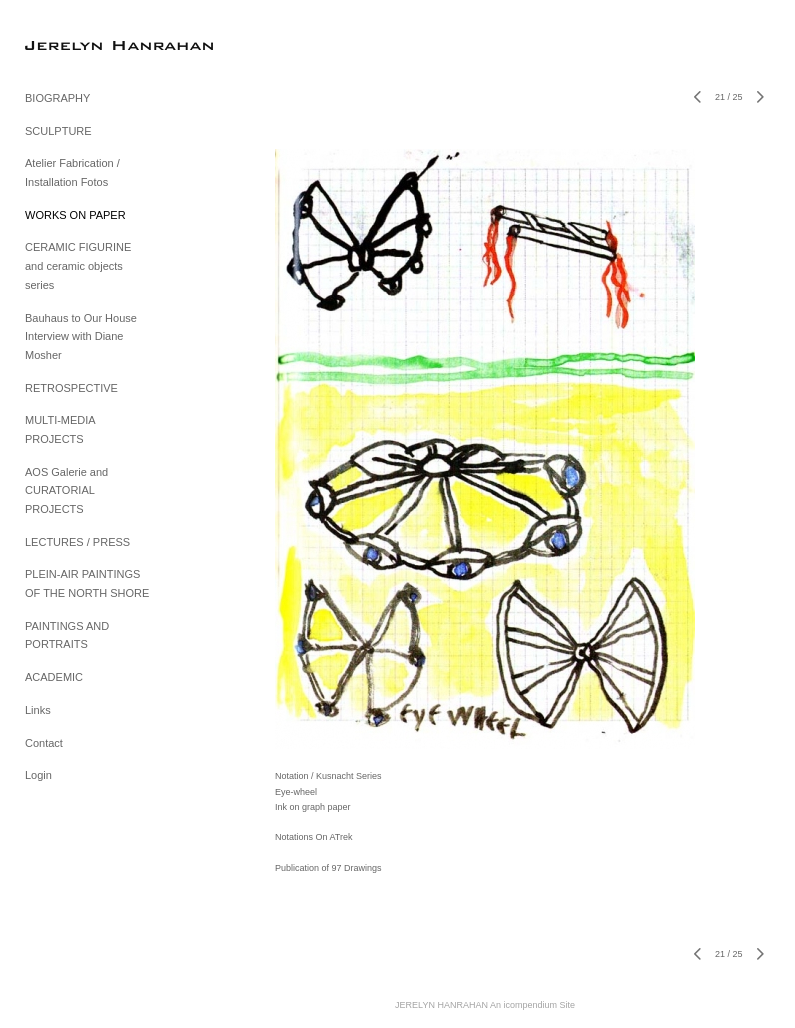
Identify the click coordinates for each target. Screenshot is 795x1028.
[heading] (75, 44)
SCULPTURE (58, 131)
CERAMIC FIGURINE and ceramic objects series (78, 265)
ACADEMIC (54, 677)
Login (38, 775)
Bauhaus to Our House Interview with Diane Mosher (81, 336)
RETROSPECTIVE (71, 388)
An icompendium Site (532, 1005)
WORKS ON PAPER (75, 215)
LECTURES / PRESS (77, 542)
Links (38, 710)
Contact (44, 743)
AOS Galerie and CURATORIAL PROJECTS (66, 490)
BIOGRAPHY (57, 98)
